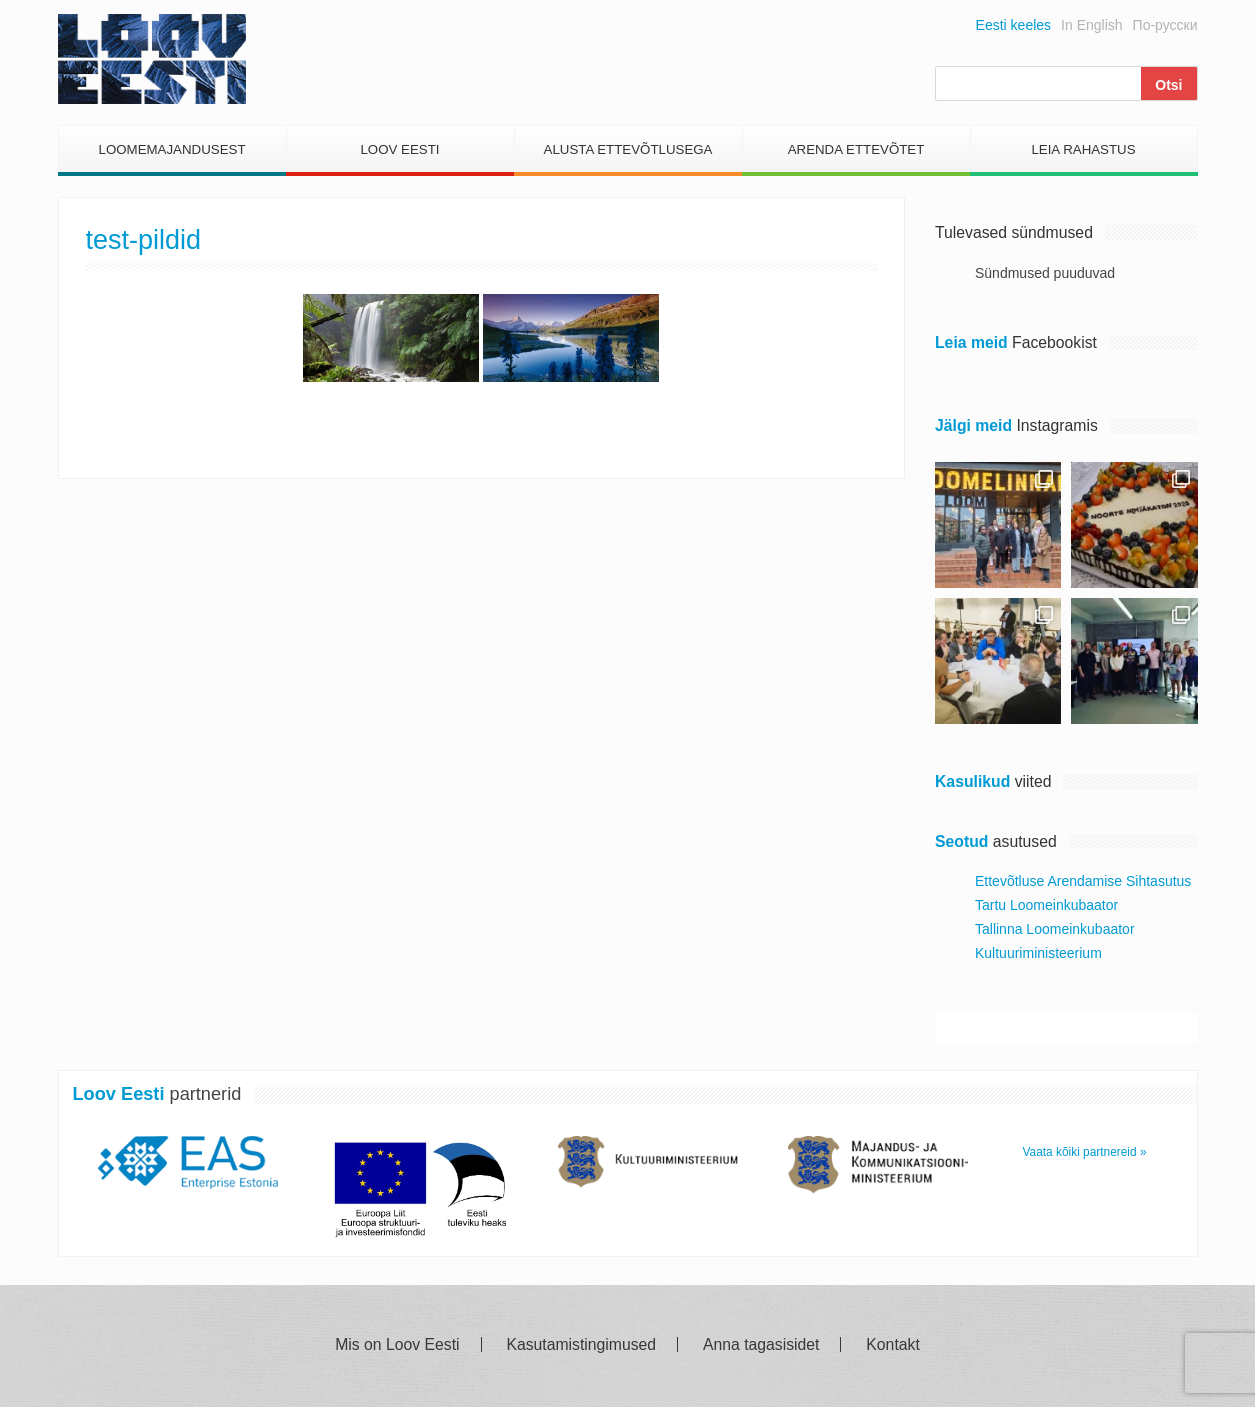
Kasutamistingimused (581, 1345)
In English (1091, 25)
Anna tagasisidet (761, 1345)
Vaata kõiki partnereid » (1085, 1152)
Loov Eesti (399, 149)
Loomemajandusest (171, 149)
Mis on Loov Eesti (397, 1345)
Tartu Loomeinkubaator (1046, 905)
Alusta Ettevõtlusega (628, 149)
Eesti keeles (1013, 25)
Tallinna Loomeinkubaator (1055, 929)
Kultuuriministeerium (1038, 953)
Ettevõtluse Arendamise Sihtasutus (1083, 881)
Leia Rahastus (1083, 149)
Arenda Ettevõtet (856, 149)
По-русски (1165, 25)
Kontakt (892, 1345)
